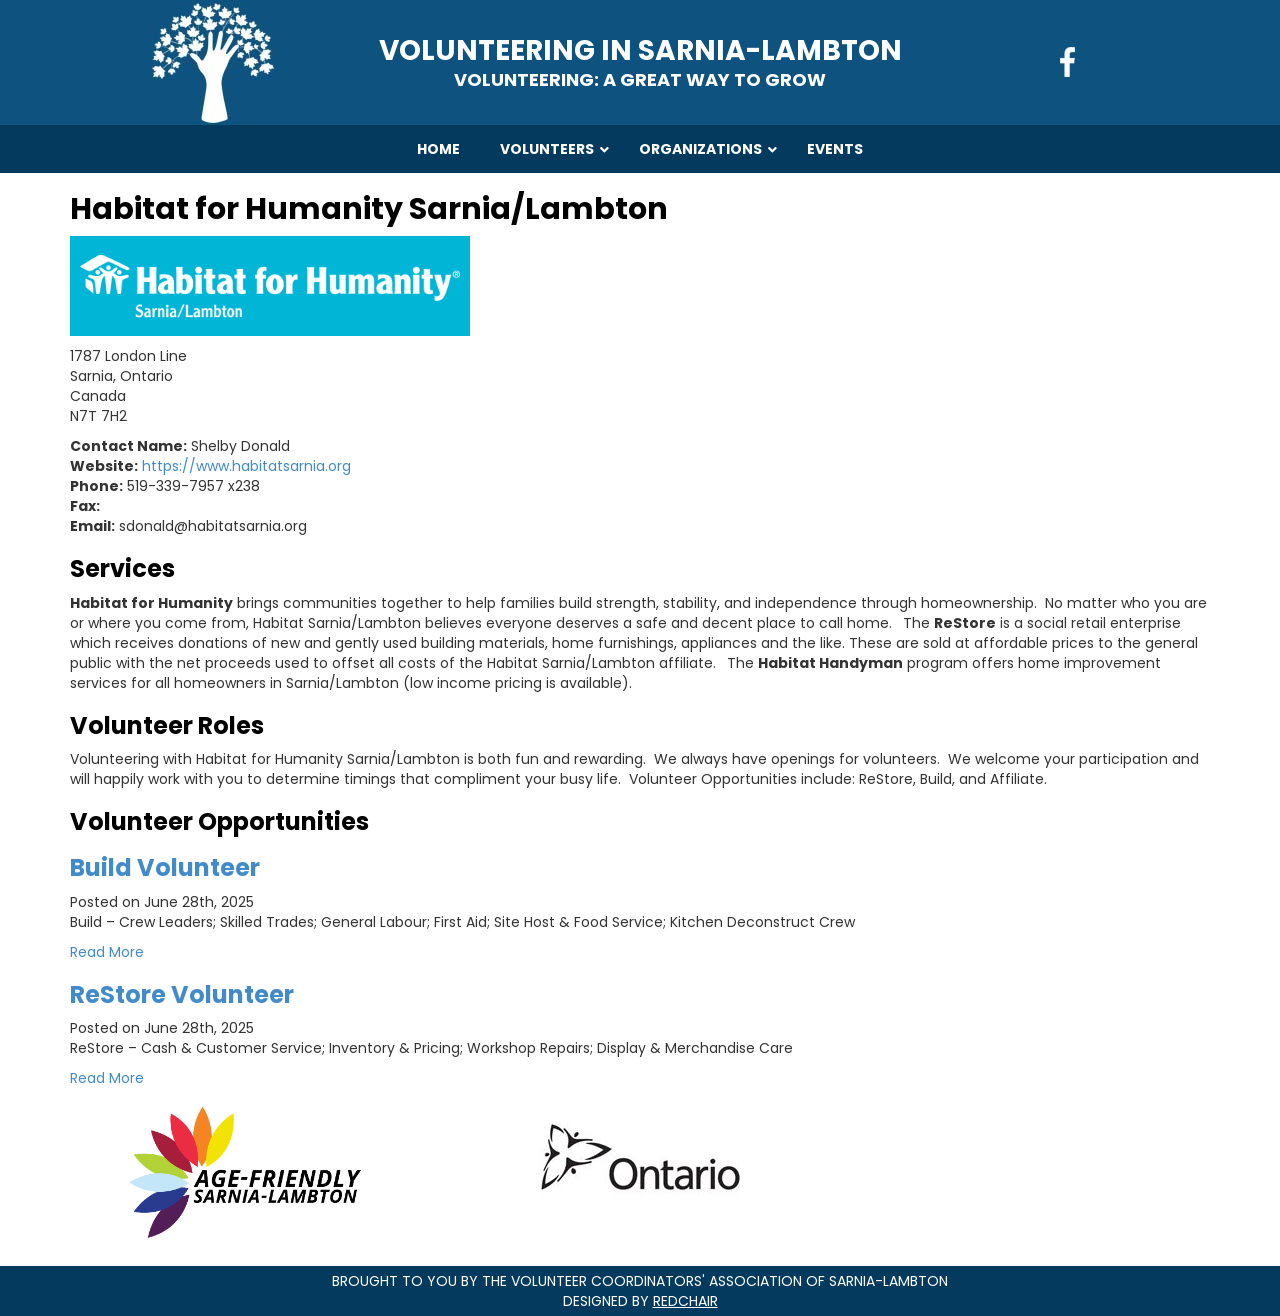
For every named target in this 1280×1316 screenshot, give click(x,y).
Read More (107, 952)
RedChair (685, 1301)
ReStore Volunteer (182, 994)
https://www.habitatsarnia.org (246, 466)
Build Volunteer (165, 867)
